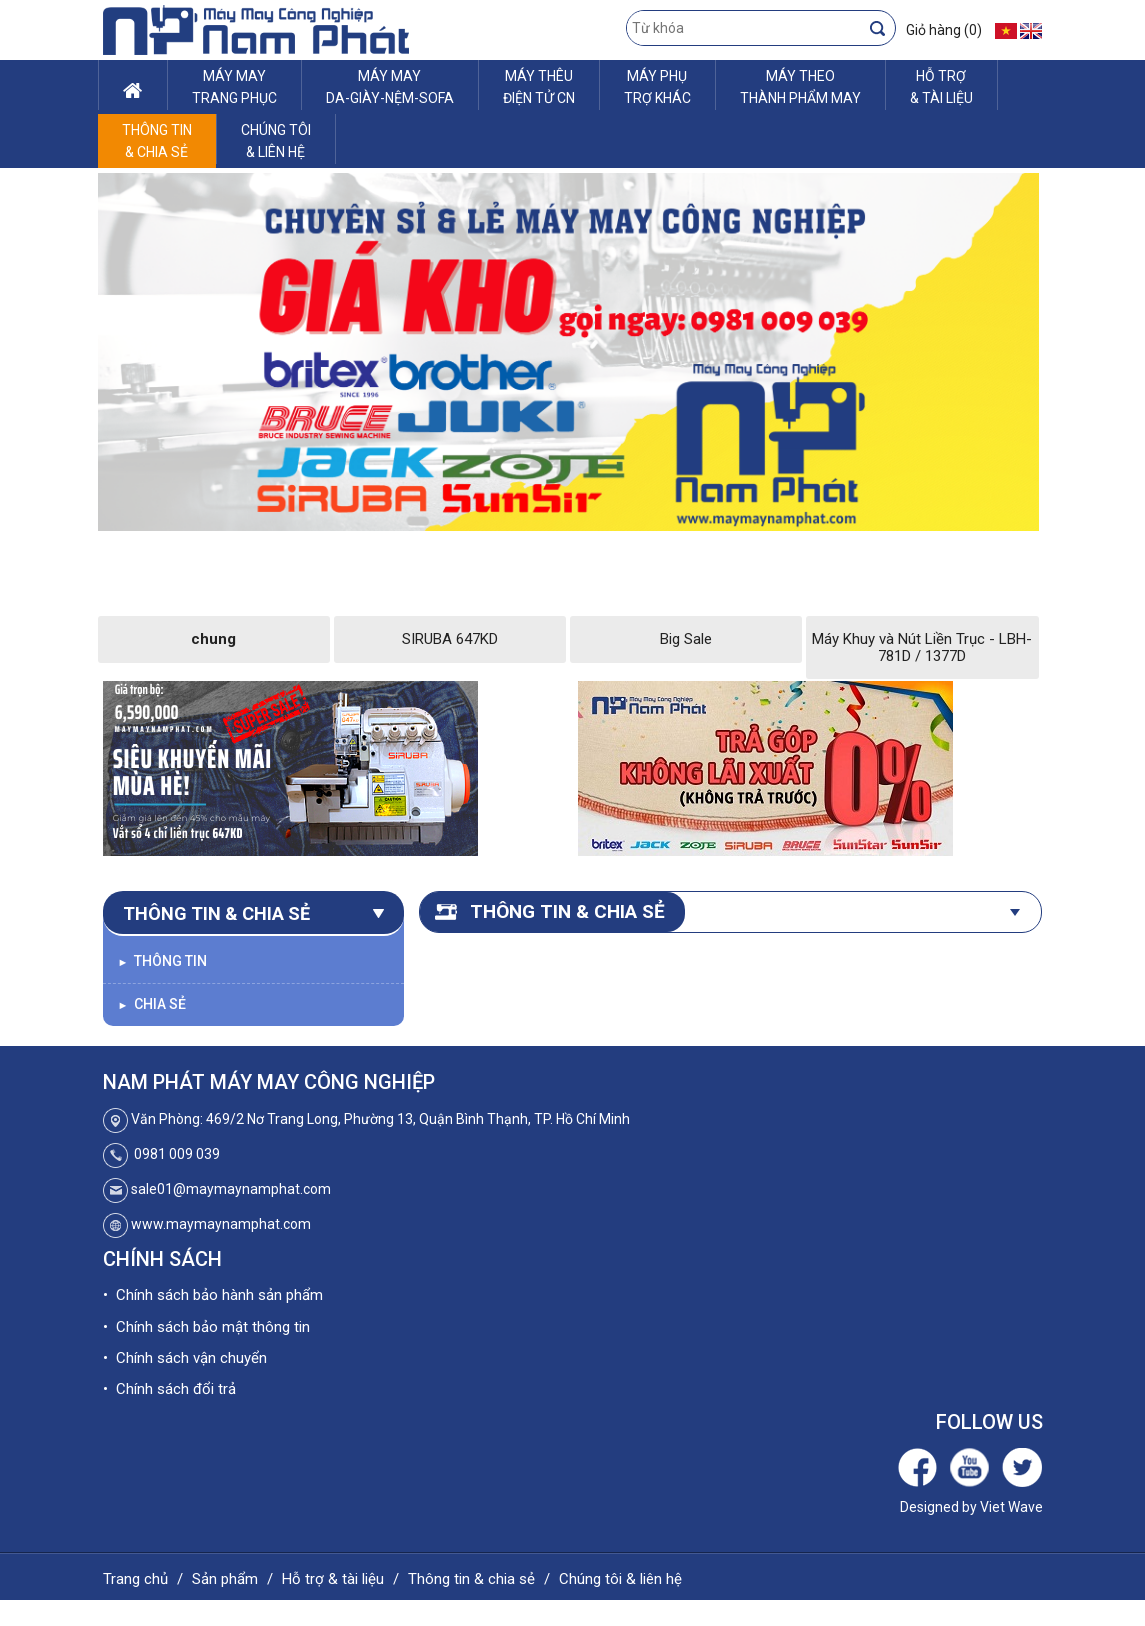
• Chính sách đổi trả (169, 1389)
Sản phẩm (225, 1579)
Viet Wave (1011, 1507)
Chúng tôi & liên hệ (620, 1579)
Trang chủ (135, 1579)
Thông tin (163, 961)
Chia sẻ (152, 1004)
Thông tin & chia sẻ (471, 1579)
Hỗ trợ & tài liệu (333, 1579)
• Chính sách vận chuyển (185, 1358)
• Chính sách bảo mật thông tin (206, 1327)
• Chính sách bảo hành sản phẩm (213, 1295)
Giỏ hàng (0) (944, 30)
